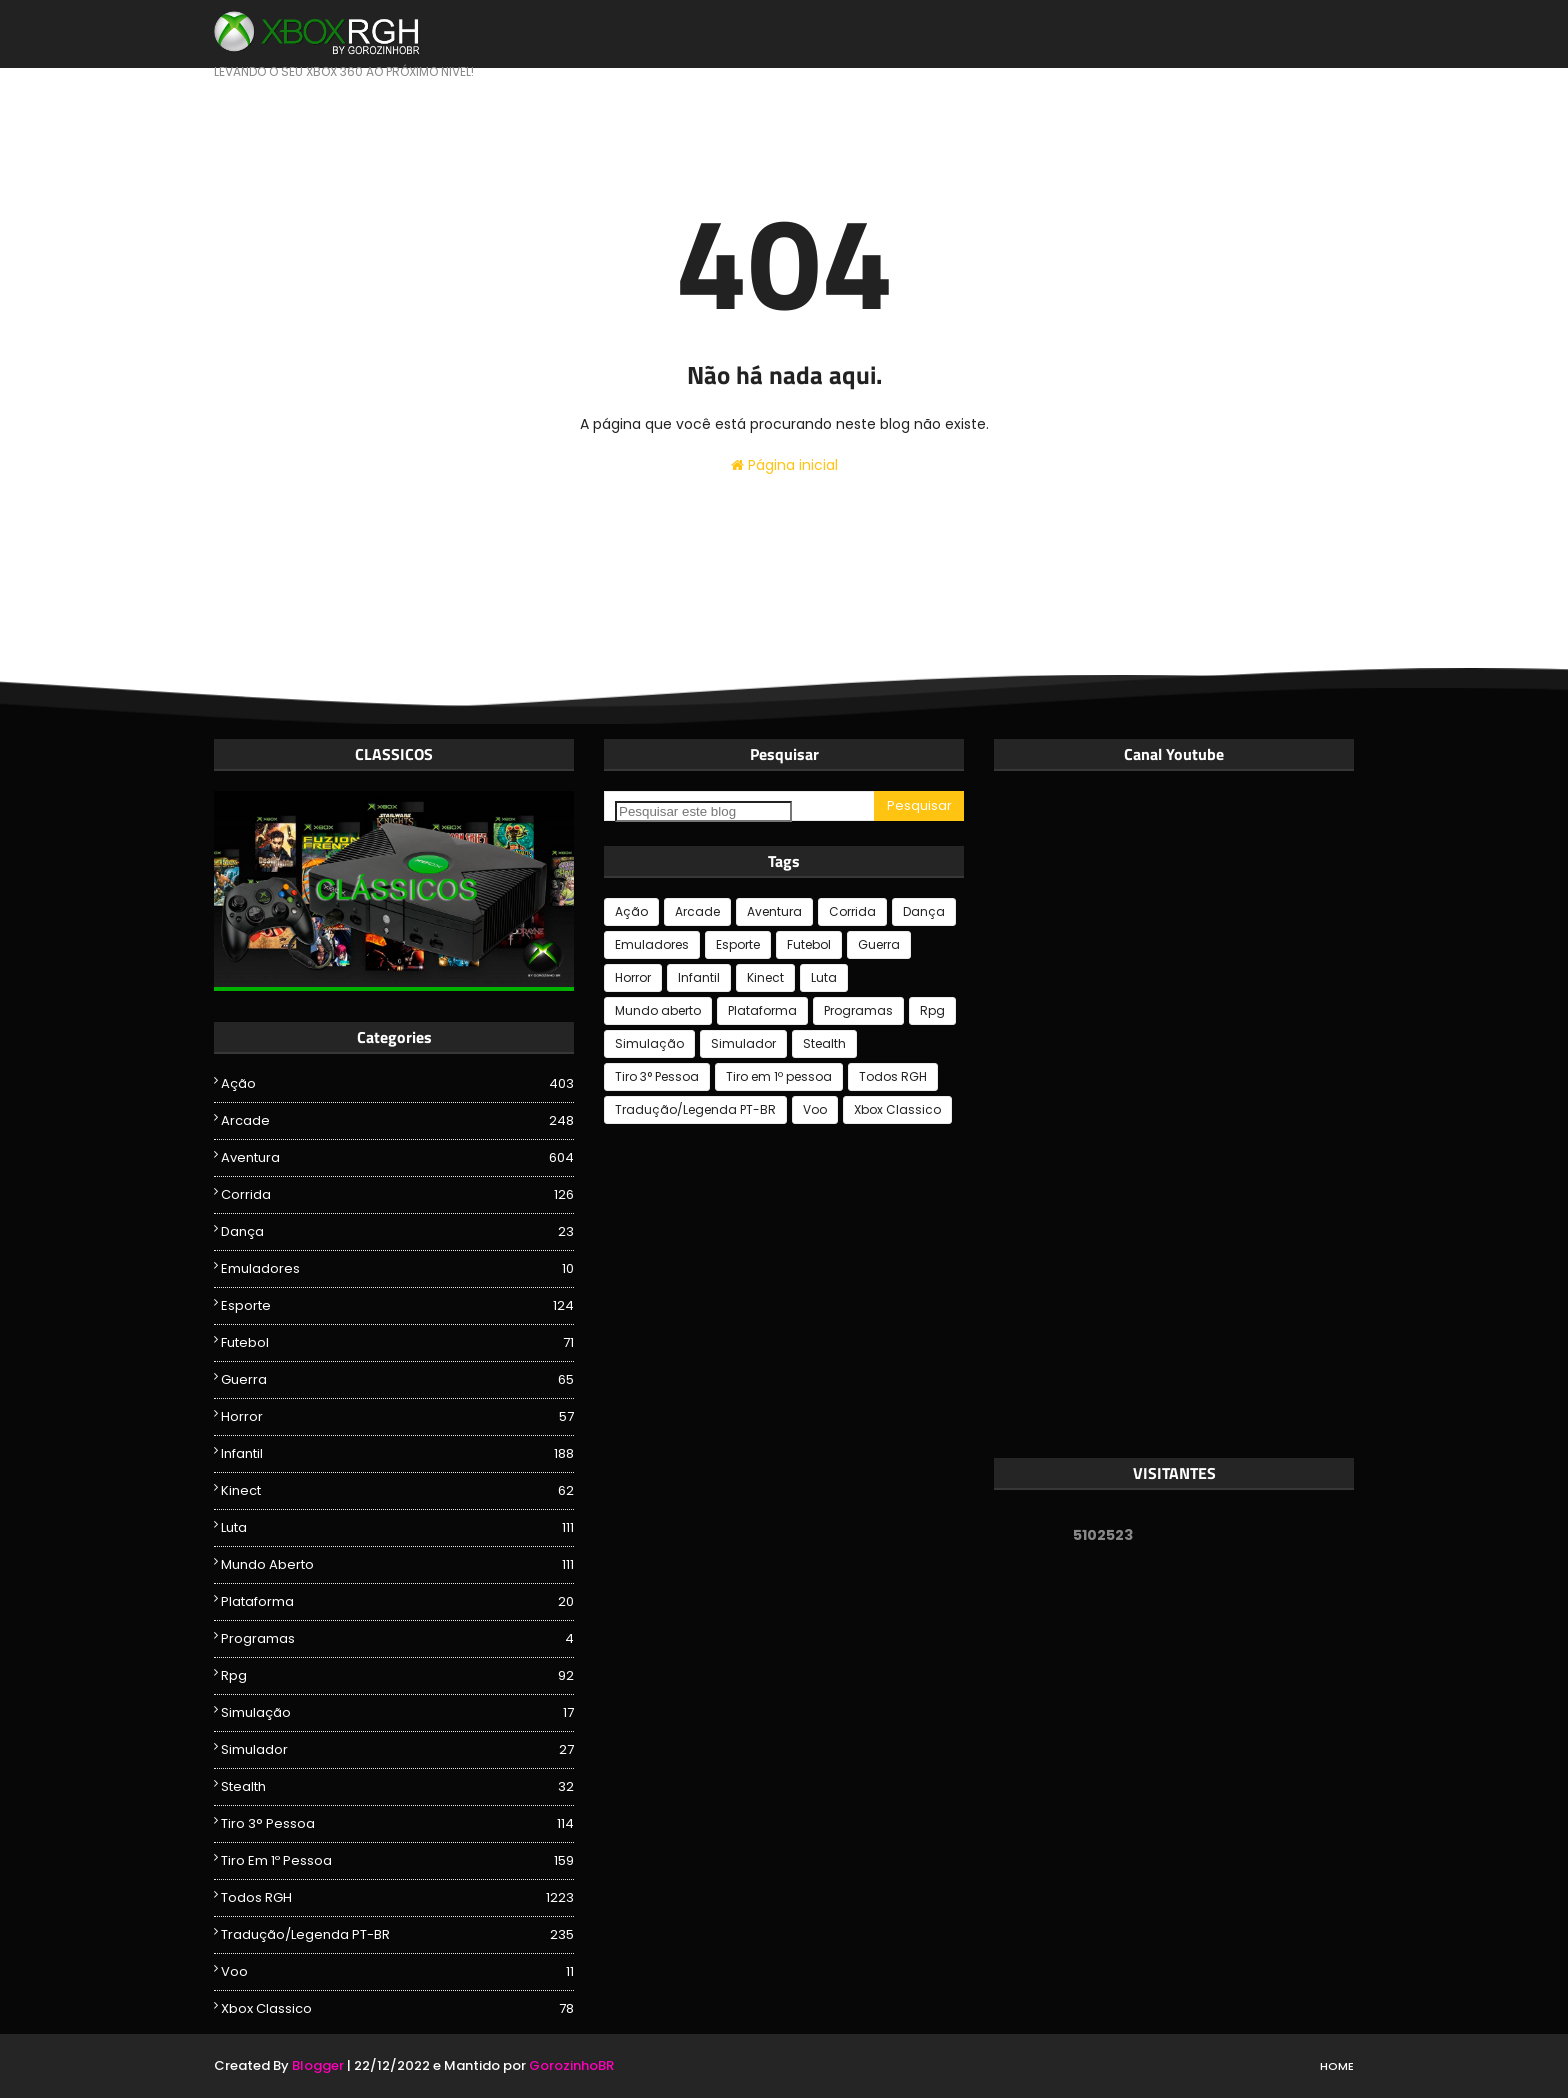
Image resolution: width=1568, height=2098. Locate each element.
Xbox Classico (397, 2009)
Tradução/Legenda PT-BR (397, 1935)
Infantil (397, 1454)
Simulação (397, 1713)
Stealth (397, 1787)
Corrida (397, 1195)
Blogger (318, 2065)
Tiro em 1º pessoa (397, 1861)
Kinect (397, 1491)
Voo (397, 1972)
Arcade (397, 1121)
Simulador (397, 1750)
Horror (397, 1417)
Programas (397, 1639)
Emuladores (397, 1269)
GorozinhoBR (571, 2065)
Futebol (397, 1343)
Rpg (397, 1676)
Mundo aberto (397, 1565)
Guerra (397, 1380)
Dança (397, 1232)
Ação (397, 1084)
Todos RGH (397, 1898)
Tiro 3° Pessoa (397, 1824)
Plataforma (397, 1602)
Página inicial (784, 465)
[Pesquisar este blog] (703, 811)
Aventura (397, 1158)
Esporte (397, 1306)
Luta (397, 1528)
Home (1337, 2066)
